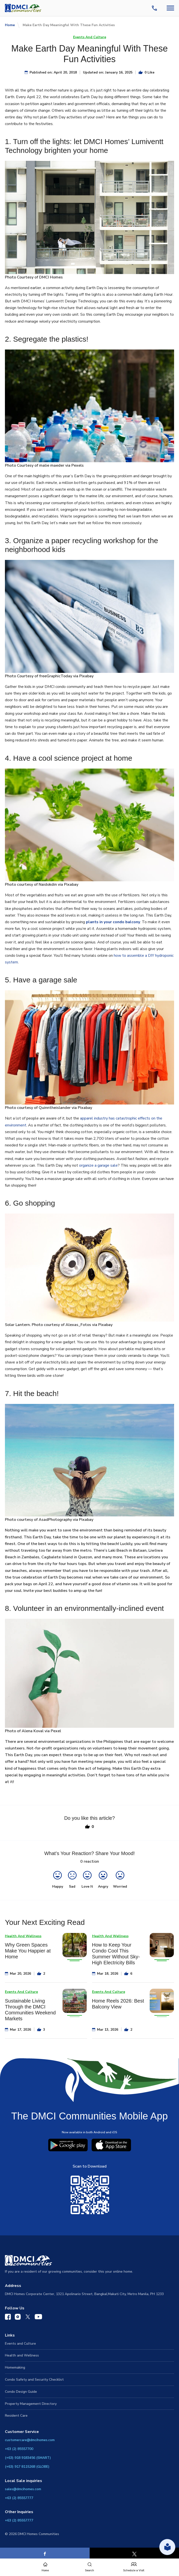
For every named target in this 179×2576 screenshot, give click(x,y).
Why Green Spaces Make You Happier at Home (28, 1950)
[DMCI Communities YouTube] (38, 2317)
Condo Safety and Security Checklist (34, 2379)
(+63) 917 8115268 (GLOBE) (27, 2466)
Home (10, 25)
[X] (134, 2554)
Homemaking (15, 2367)
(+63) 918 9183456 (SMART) (28, 2457)
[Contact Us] (155, 8)
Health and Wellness (22, 2355)
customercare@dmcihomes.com (30, 2440)
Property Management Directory (31, 2403)
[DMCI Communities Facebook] (8, 2318)
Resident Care (16, 2415)
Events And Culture (89, 37)
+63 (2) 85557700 (19, 2449)
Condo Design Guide (21, 2391)
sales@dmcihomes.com (23, 2489)
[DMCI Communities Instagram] (18, 2318)
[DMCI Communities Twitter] (28, 2318)
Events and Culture (20, 2343)
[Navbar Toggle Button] (170, 8)
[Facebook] (45, 2554)
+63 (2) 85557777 (19, 2498)
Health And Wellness (23, 1936)
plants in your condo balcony (113, 922)
